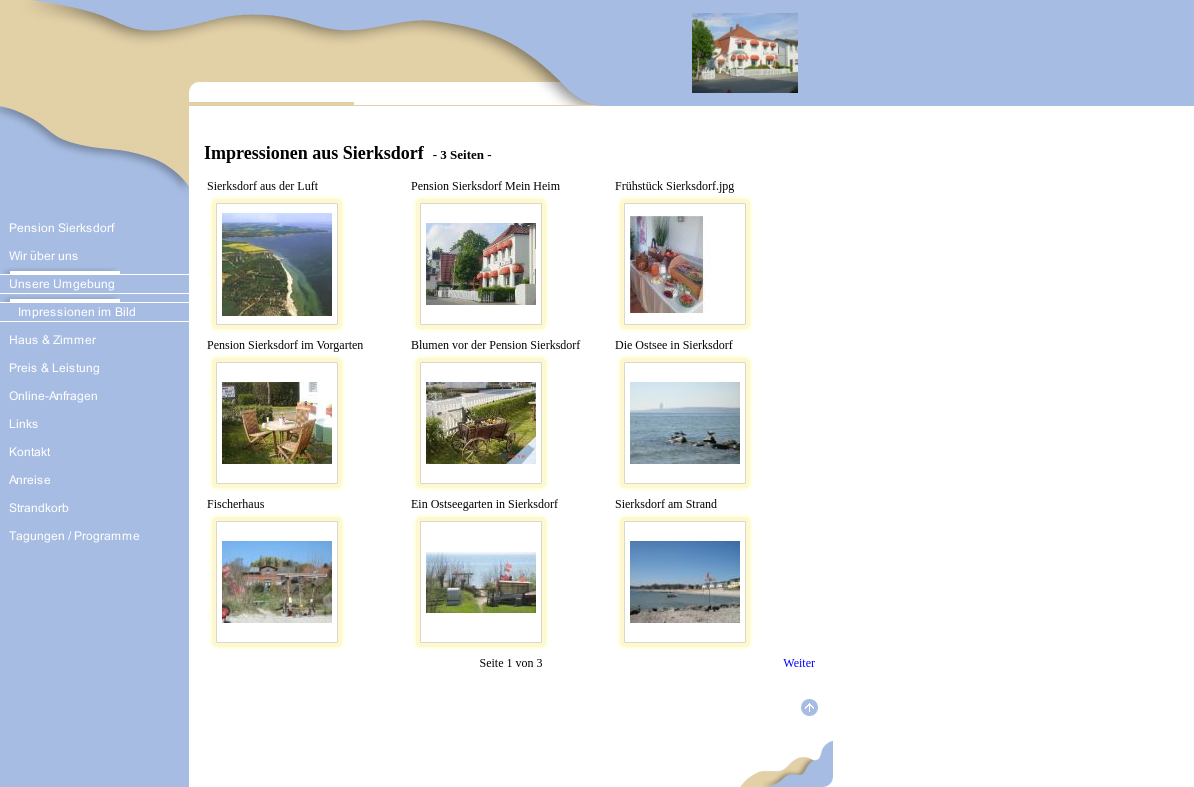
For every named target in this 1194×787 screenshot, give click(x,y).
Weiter (799, 663)
